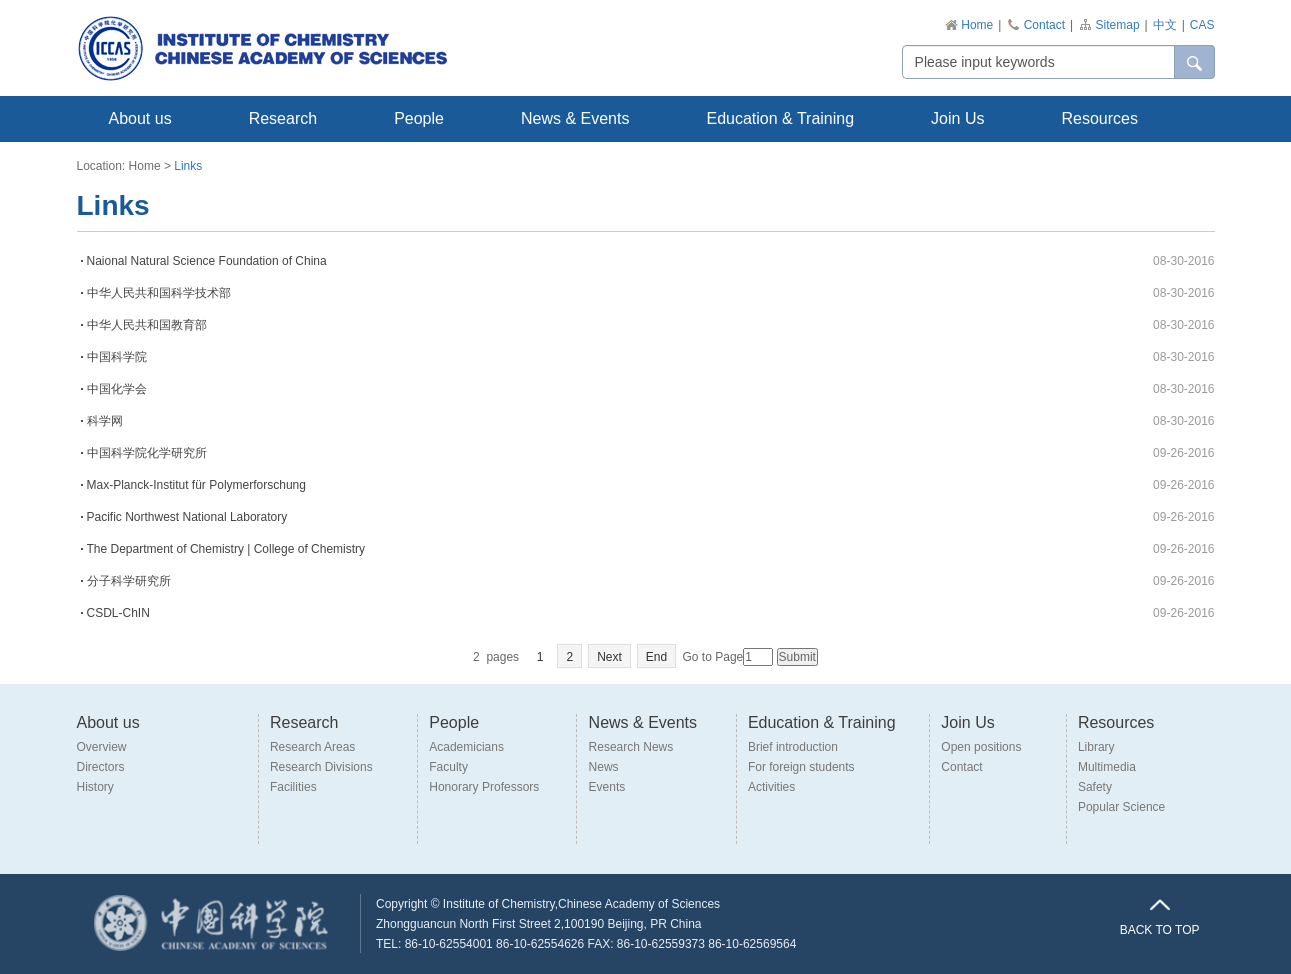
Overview (102, 747)
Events (607, 787)
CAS (1202, 25)
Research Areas (312, 747)
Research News (631, 747)
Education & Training (780, 118)
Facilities (293, 787)
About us (140, 118)
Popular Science (1121, 807)
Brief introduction (793, 747)
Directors (101, 767)
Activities (771, 787)
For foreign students (801, 767)
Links (188, 166)
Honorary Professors (484, 787)
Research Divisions (321, 767)
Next (609, 657)
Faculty (448, 767)
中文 (1165, 25)
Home (977, 25)
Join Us (957, 118)
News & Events (575, 118)
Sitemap (1118, 25)
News (604, 767)
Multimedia (1107, 767)
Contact (1044, 25)
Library (1096, 747)
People (419, 118)
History (95, 787)
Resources (1099, 118)
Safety (1095, 787)
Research (283, 118)
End (656, 657)
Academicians (466, 747)
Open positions (981, 747)
